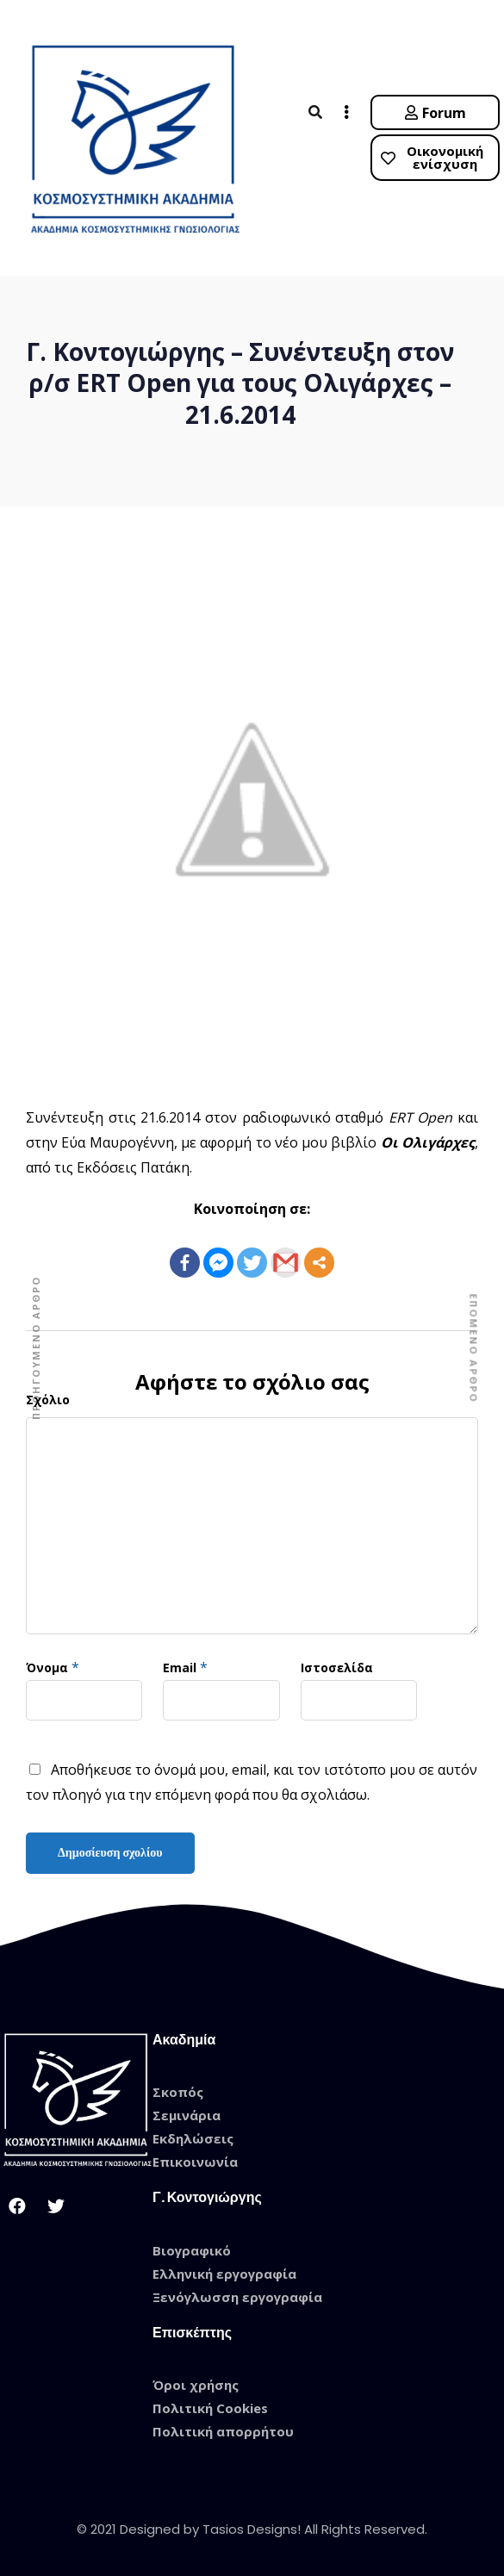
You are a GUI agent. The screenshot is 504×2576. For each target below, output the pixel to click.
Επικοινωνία (195, 2161)
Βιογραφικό (191, 2250)
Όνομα (47, 1667)
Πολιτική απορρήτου (223, 2431)
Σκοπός (177, 2091)
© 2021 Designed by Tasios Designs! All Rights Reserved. (252, 2529)
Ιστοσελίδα (337, 1667)
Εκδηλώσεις (192, 2138)
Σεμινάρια (186, 2115)
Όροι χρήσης (195, 2384)
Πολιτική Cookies (210, 2408)
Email (179, 1667)
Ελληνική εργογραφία (224, 2273)
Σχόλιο (48, 1399)
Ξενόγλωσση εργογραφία (237, 2296)
